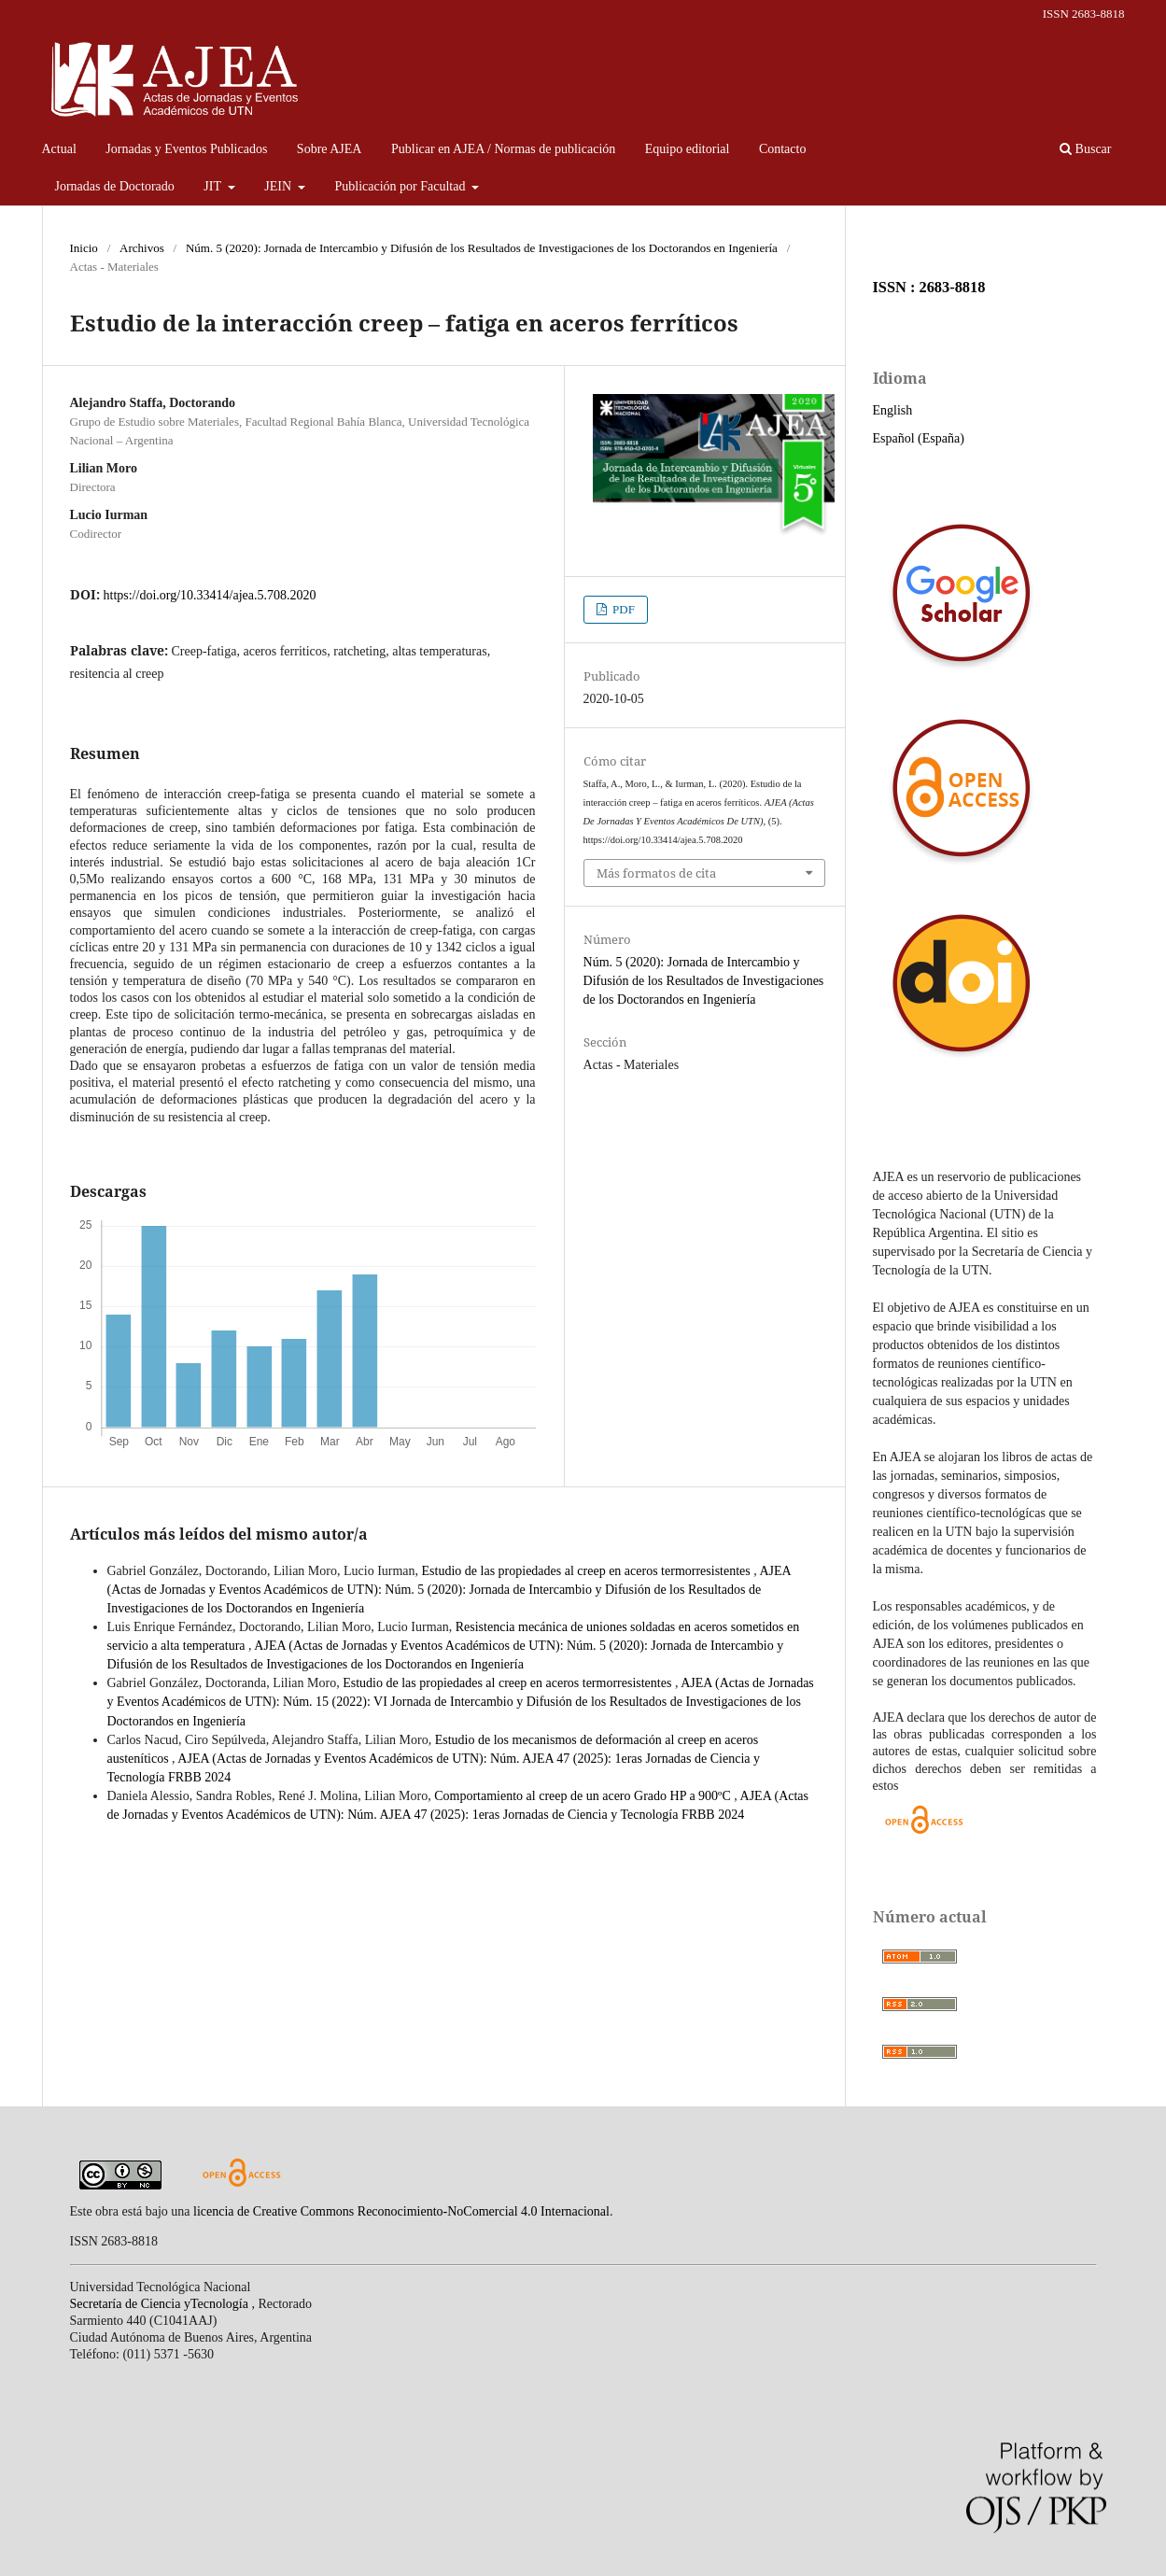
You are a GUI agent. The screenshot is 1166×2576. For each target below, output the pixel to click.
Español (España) (918, 438)
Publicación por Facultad (402, 186)
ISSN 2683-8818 (1084, 14)
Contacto (783, 149)
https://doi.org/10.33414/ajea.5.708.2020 (210, 595)
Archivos (141, 248)
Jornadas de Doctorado (115, 186)
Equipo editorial (687, 149)
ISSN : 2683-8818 (929, 287)
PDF (622, 609)
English (893, 410)
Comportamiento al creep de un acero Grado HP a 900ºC (584, 1796)
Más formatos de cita (656, 873)
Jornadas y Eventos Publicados (186, 149)
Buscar (1085, 149)
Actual (59, 149)
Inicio (84, 248)
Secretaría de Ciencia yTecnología (161, 2304)
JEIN (279, 186)
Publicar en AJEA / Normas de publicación (503, 149)
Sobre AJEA (329, 149)
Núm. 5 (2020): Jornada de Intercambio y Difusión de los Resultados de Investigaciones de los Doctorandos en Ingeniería (482, 248)
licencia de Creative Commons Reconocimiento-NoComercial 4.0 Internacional (401, 2211)
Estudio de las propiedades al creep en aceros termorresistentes (588, 1571)
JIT (214, 186)
